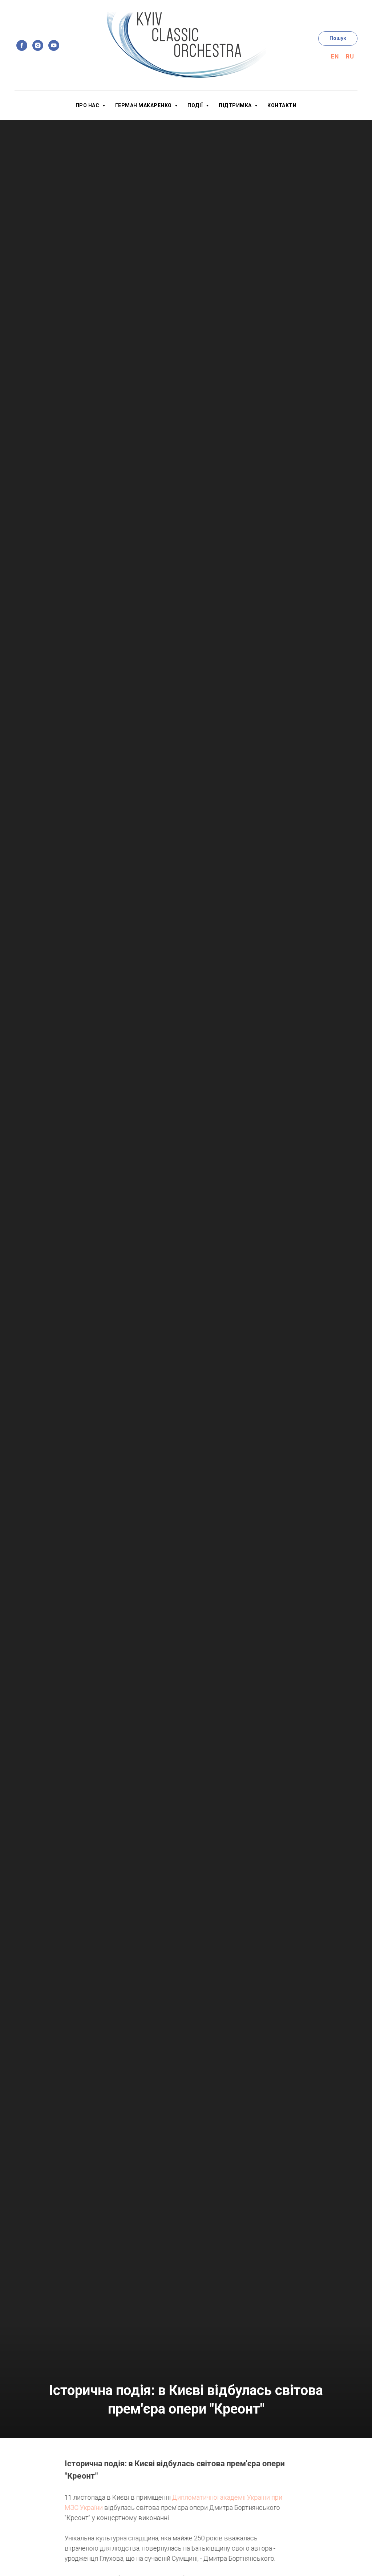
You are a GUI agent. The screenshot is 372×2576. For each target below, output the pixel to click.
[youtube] (53, 45)
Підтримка (236, 105)
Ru (350, 56)
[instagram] (37, 45)
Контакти (281, 105)
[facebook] (21, 45)
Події (195, 105)
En (335, 56)
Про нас (88, 105)
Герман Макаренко (144, 105)
